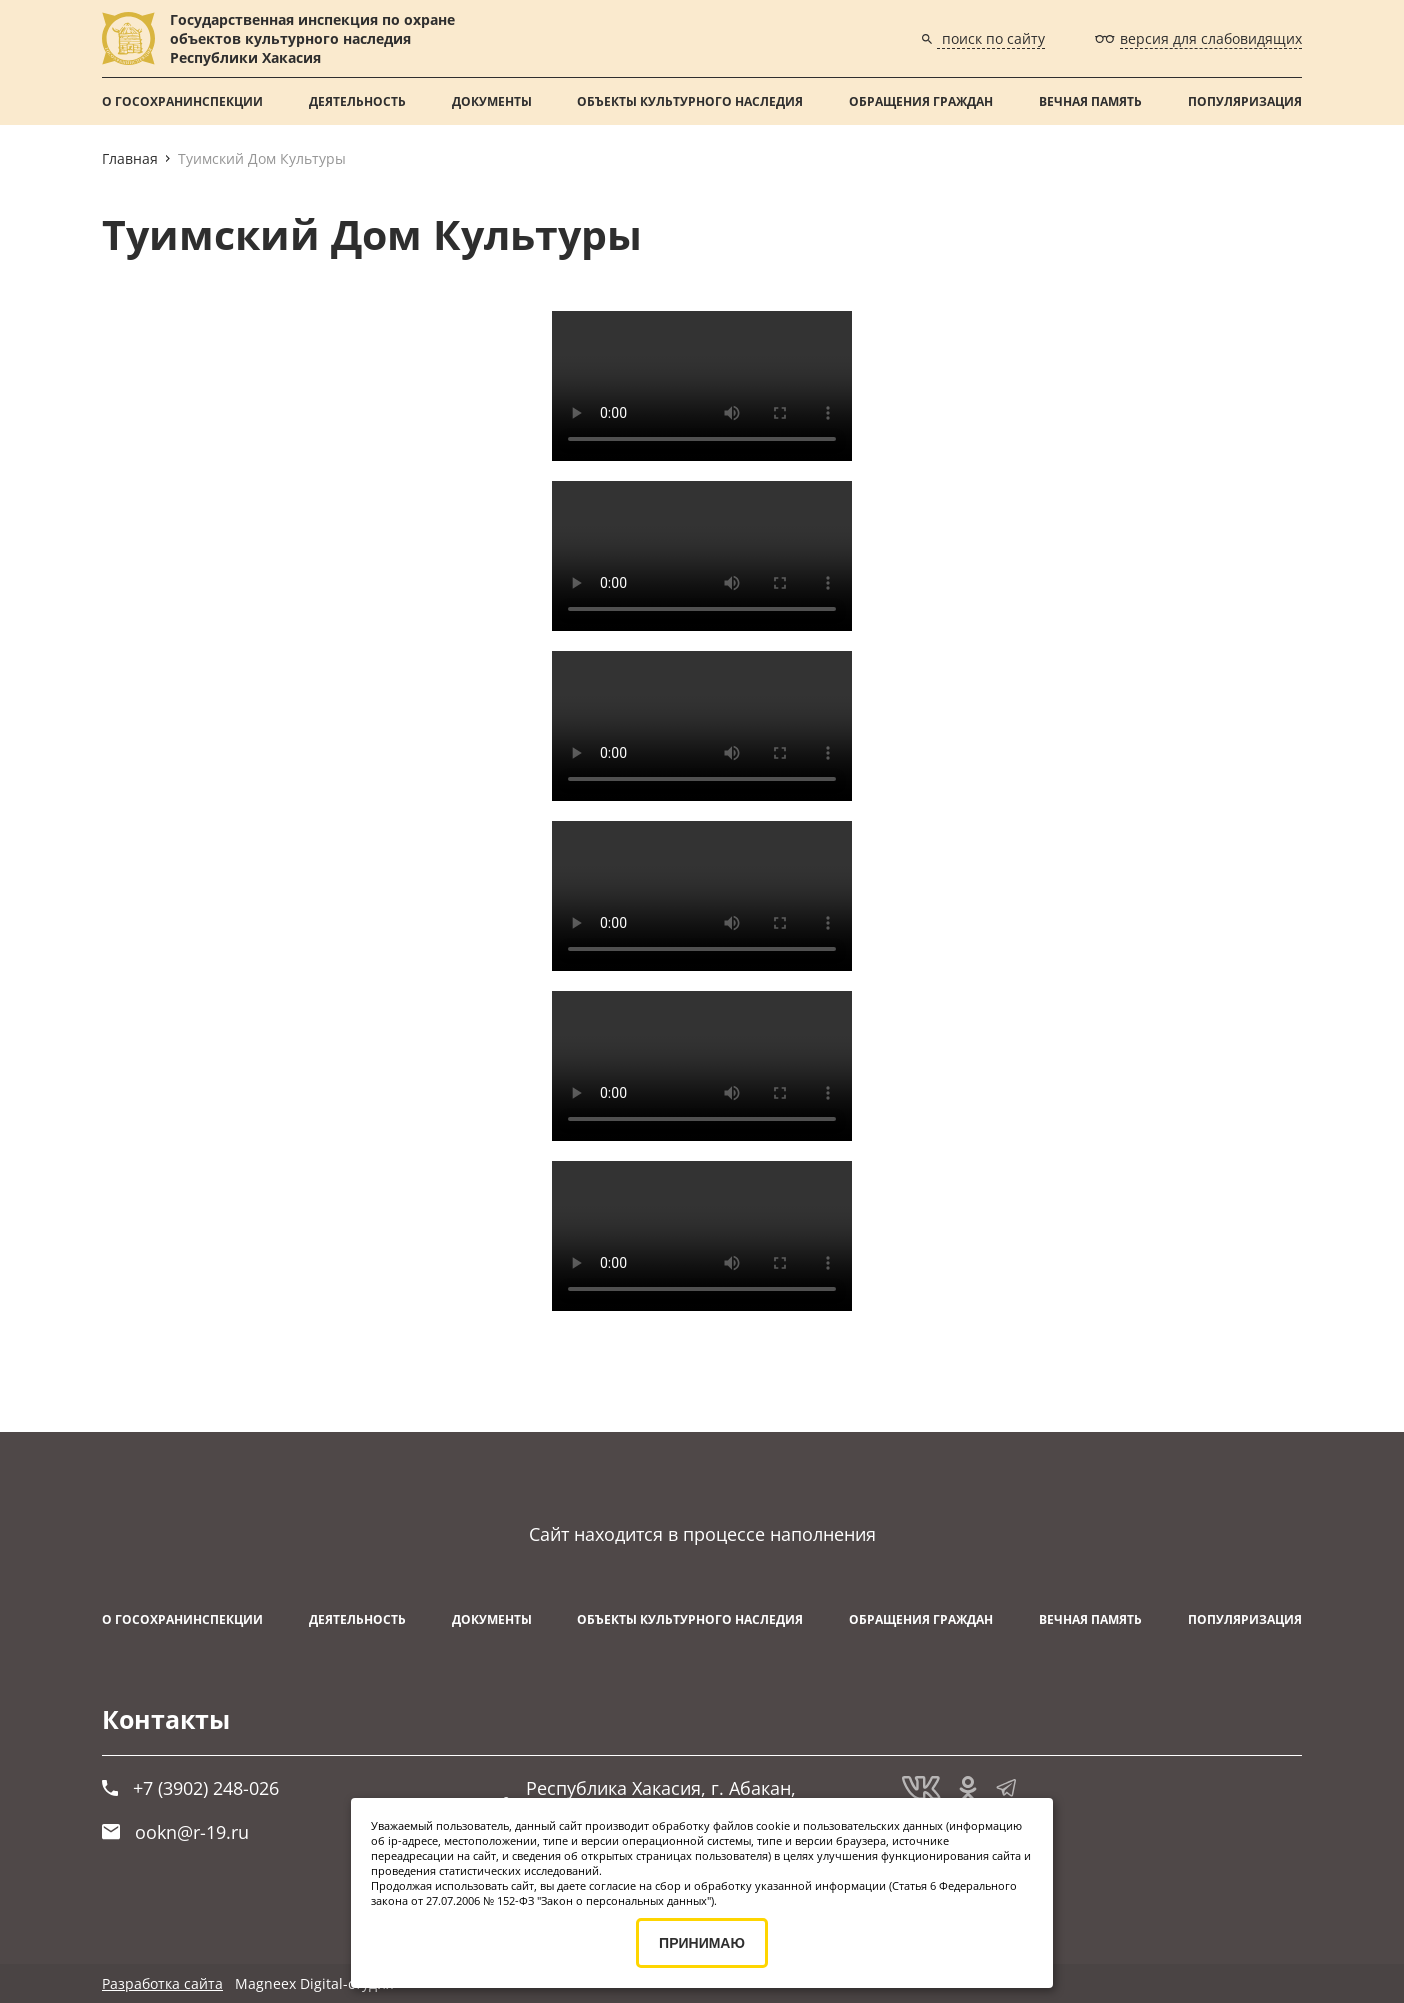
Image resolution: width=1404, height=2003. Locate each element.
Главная (130, 158)
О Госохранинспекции (182, 101)
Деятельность (357, 101)
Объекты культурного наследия (690, 101)
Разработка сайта (162, 1983)
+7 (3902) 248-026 (190, 1788)
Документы (492, 101)
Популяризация (1245, 101)
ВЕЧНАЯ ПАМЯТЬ (1090, 101)
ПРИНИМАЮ (702, 1943)
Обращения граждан (921, 101)
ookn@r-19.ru (175, 1832)
